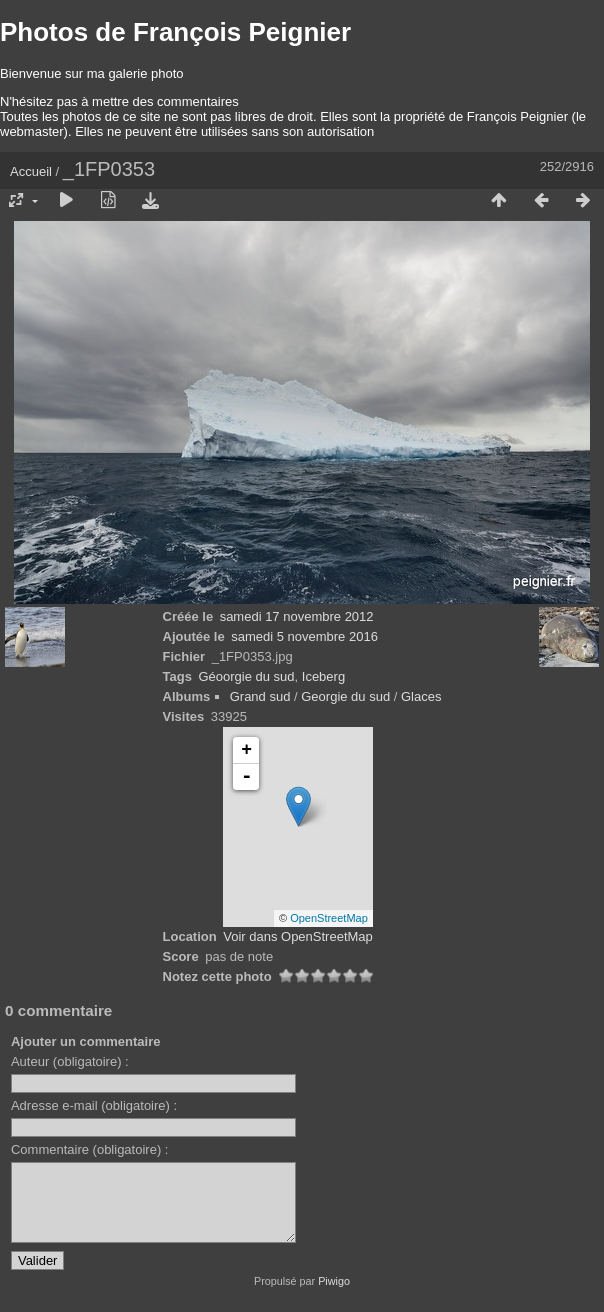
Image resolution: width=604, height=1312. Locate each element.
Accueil (31, 171)
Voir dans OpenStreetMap (298, 936)
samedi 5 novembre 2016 (304, 636)
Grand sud (260, 696)
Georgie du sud (345, 696)
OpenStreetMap (329, 918)
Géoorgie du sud (246, 676)
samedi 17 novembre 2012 (297, 616)
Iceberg (323, 676)
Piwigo (334, 1296)
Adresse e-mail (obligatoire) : (94, 1105)
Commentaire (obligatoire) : (90, 1149)
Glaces (421, 696)
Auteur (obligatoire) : (70, 1061)
